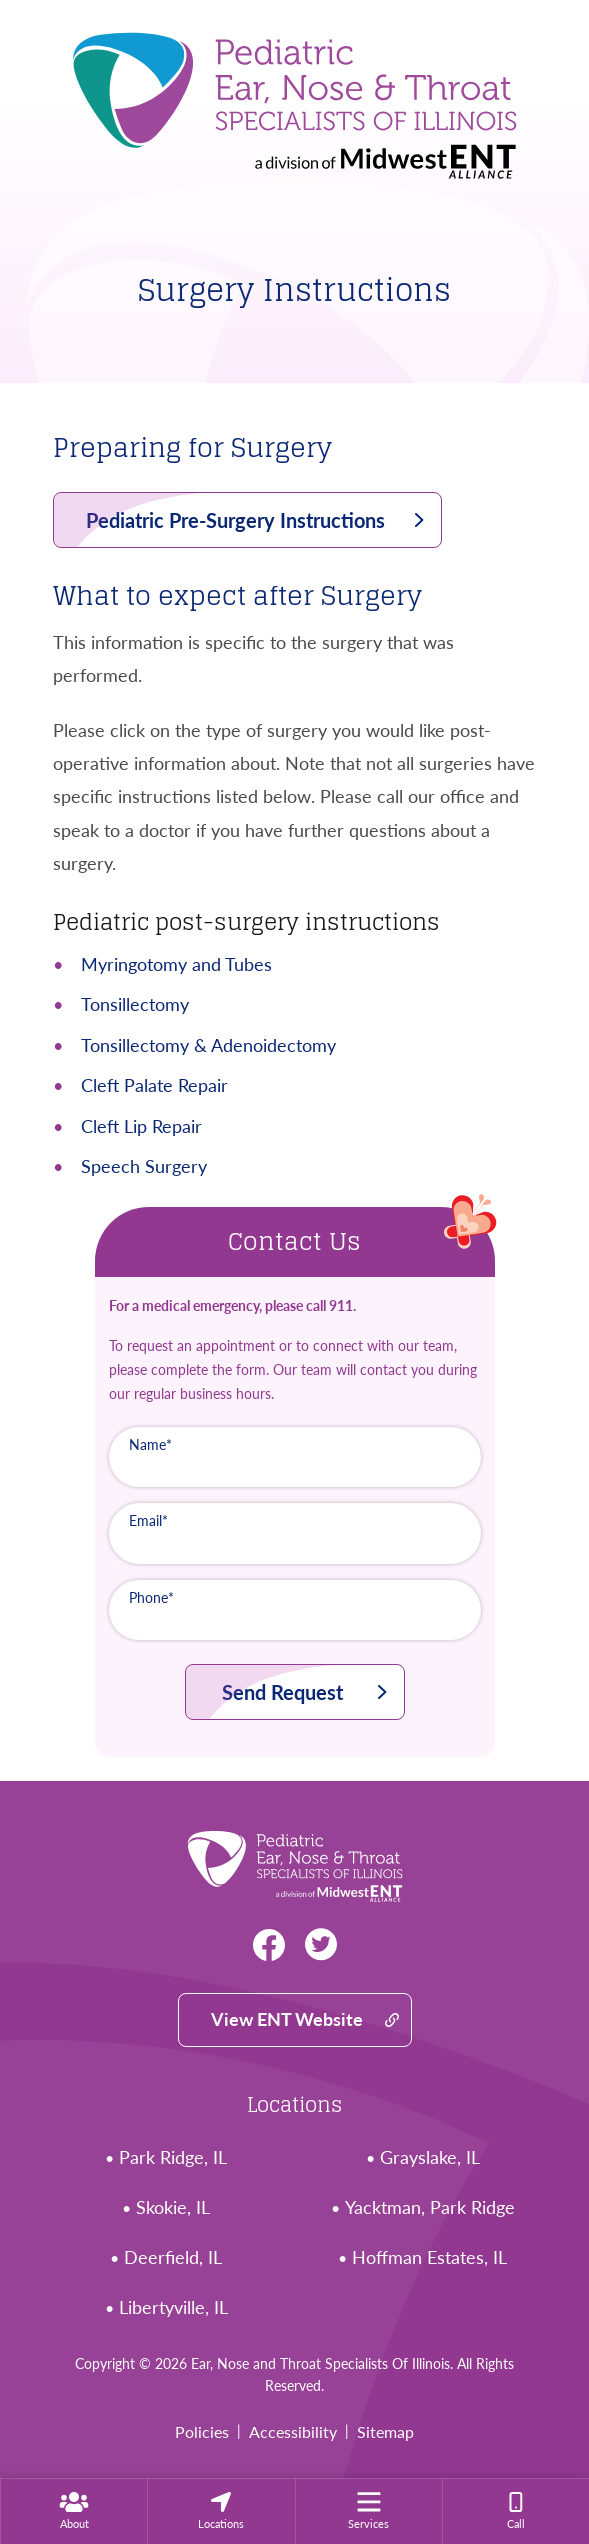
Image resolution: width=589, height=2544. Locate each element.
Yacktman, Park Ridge (430, 2207)
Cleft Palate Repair (154, 1085)
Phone (151, 1597)
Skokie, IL (173, 2207)
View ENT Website (287, 2019)
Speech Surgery (144, 1166)
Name (150, 1444)
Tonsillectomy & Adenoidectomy (208, 1045)
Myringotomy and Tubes (176, 964)
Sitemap (385, 2431)
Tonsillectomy (135, 1004)
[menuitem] (74, 2511)
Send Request (282, 1692)
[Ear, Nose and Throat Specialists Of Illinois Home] (294, 98)
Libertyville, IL (173, 2307)
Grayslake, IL (430, 2157)
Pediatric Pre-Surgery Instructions (235, 520)
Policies (202, 2431)
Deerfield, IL (173, 2257)
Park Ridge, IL (173, 2157)
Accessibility (293, 2431)
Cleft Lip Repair (141, 1126)
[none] (73, 2511)
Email (148, 1520)
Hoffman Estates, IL (429, 2257)
